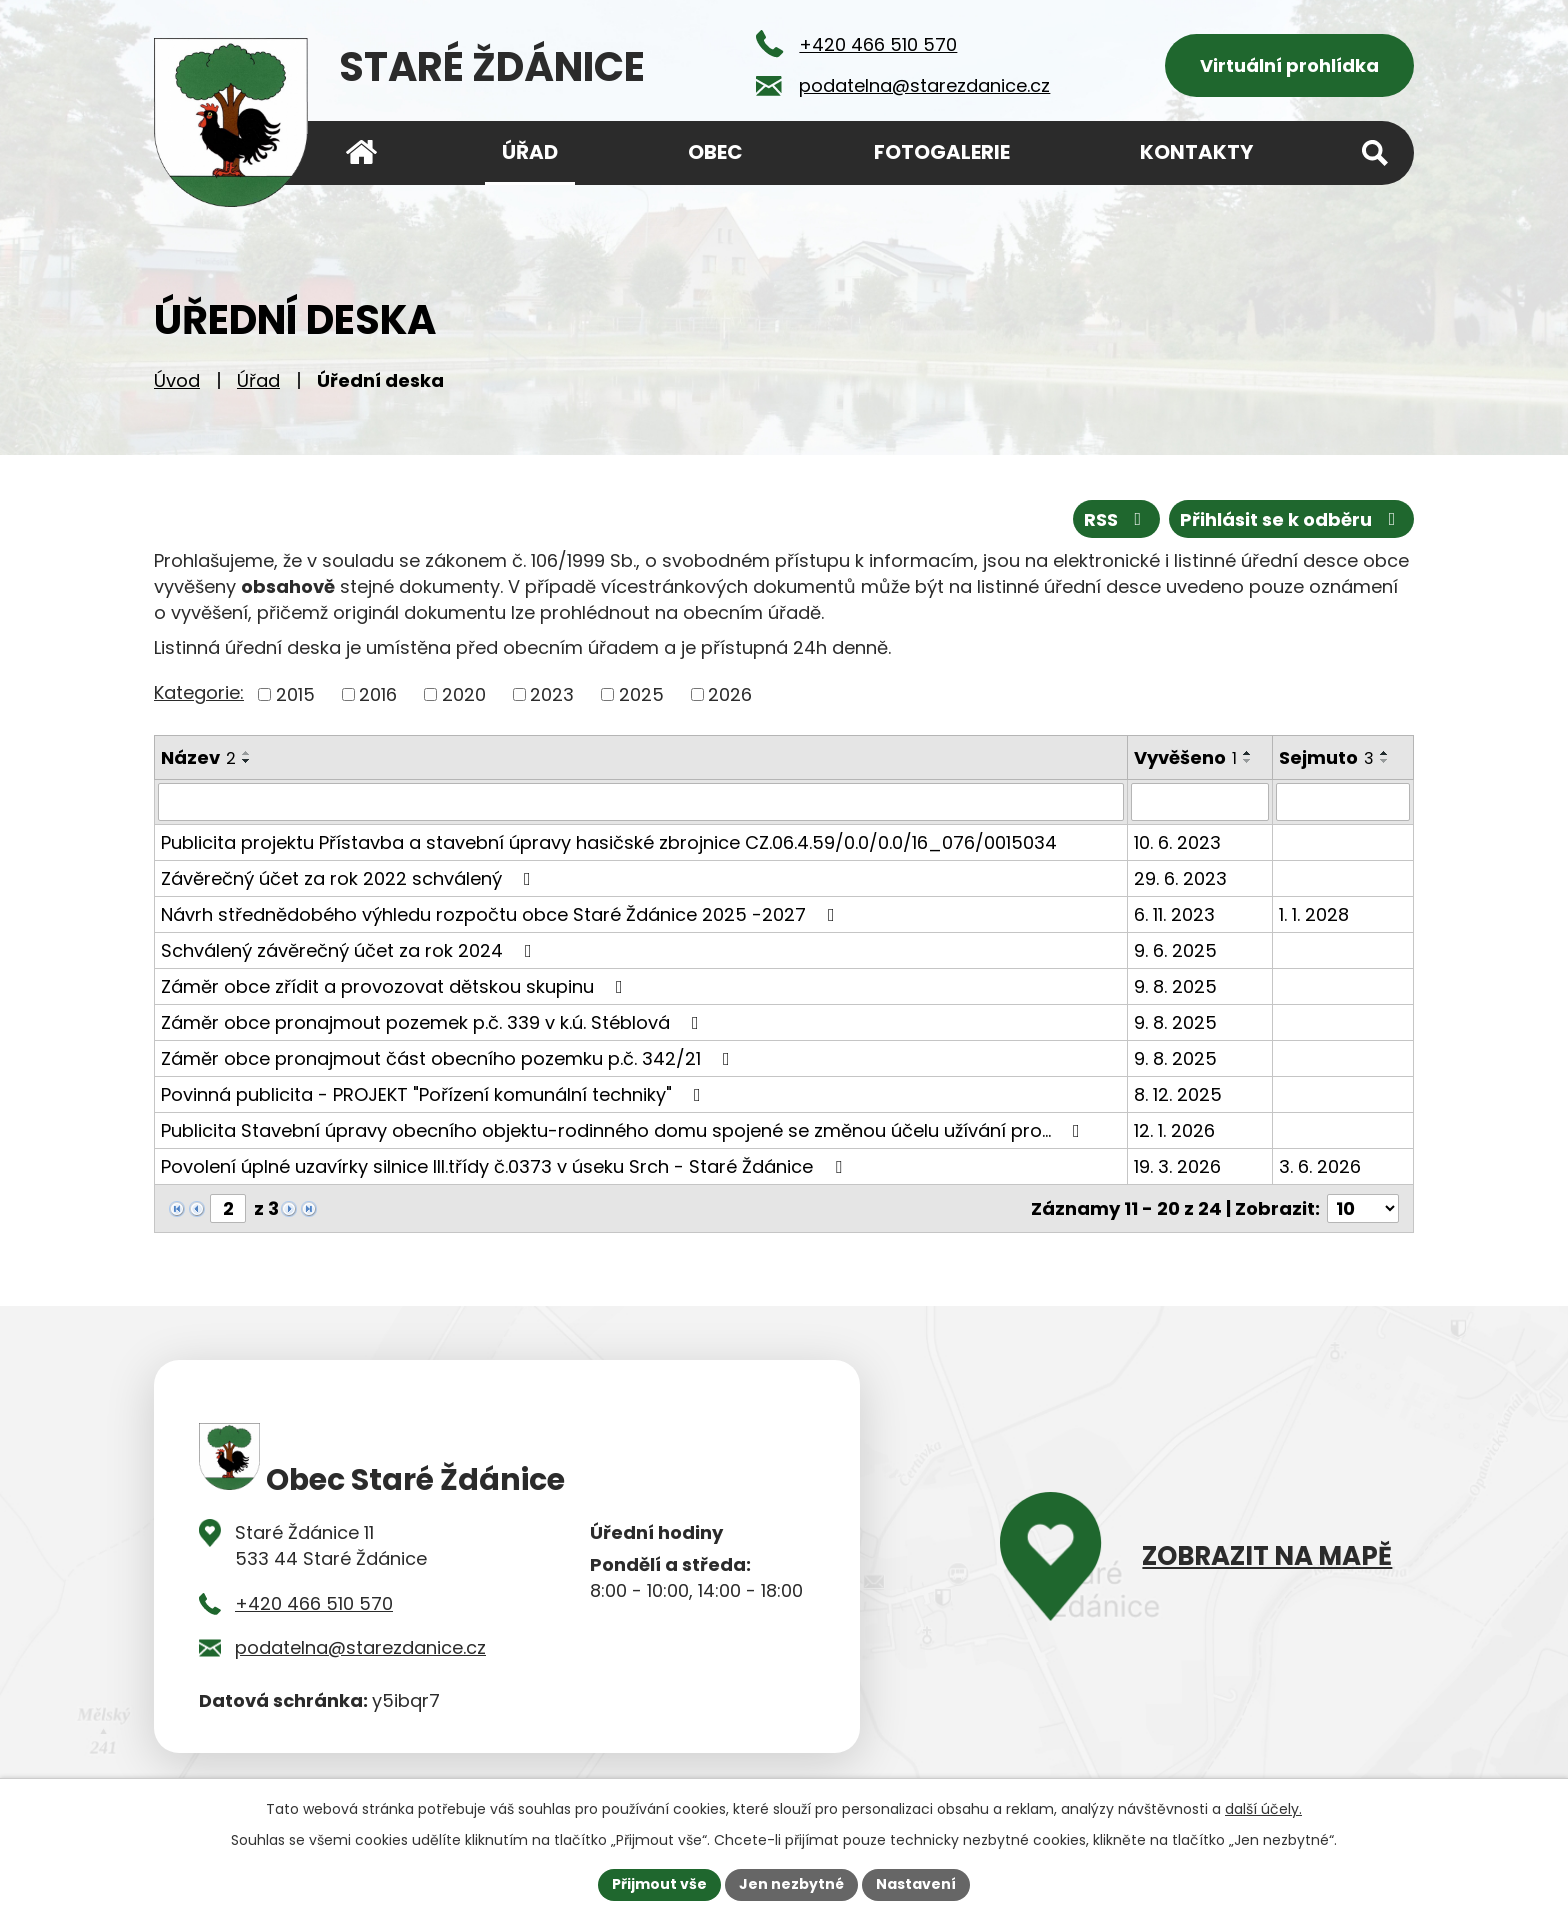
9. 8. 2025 (1175, 986)
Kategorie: (199, 692)
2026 (730, 694)
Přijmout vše (659, 1884)
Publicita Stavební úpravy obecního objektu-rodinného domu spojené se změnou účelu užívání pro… (624, 1130)
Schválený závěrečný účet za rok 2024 (350, 950)
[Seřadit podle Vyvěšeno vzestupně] (1248, 753)
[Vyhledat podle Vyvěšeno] (1200, 802)
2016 (378, 694)
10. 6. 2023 (1177, 842)
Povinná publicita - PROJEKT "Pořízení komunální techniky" (435, 1094)
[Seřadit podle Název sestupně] (247, 761)
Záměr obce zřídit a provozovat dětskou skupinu (396, 986)
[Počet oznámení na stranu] (1363, 1208)
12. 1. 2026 (1174, 1130)
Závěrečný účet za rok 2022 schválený (350, 878)
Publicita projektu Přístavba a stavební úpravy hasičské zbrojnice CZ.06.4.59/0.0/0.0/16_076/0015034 (609, 842)
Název (198, 757)
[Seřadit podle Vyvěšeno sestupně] (1248, 761)
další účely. (1263, 1809)
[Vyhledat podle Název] (641, 802)
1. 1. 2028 (1314, 914)
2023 (552, 694)
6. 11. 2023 (1174, 914)
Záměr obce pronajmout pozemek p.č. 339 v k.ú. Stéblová (434, 1022)
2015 (295, 694)
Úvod (177, 380)
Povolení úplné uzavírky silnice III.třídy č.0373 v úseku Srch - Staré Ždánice (505, 1166)
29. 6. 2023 (1180, 878)
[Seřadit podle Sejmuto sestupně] (1385, 761)
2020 (464, 694)
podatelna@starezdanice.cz (360, 1646)
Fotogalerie (942, 152)
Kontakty (1196, 152)
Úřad (258, 380)
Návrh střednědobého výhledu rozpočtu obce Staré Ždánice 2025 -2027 (502, 914)
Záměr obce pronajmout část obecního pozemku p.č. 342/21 (449, 1058)
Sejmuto (1326, 757)
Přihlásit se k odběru (1292, 519)
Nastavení (916, 1884)
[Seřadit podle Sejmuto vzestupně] (1385, 753)
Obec (715, 152)
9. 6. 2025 (1175, 950)
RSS (1117, 519)
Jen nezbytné (791, 1884)
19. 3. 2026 (1177, 1166)
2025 (641, 694)
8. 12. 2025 (1178, 1094)
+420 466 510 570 (314, 1602)
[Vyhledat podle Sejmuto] (1343, 802)
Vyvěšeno (1185, 757)
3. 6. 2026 (1320, 1166)
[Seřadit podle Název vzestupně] (247, 753)
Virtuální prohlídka (1289, 65)
